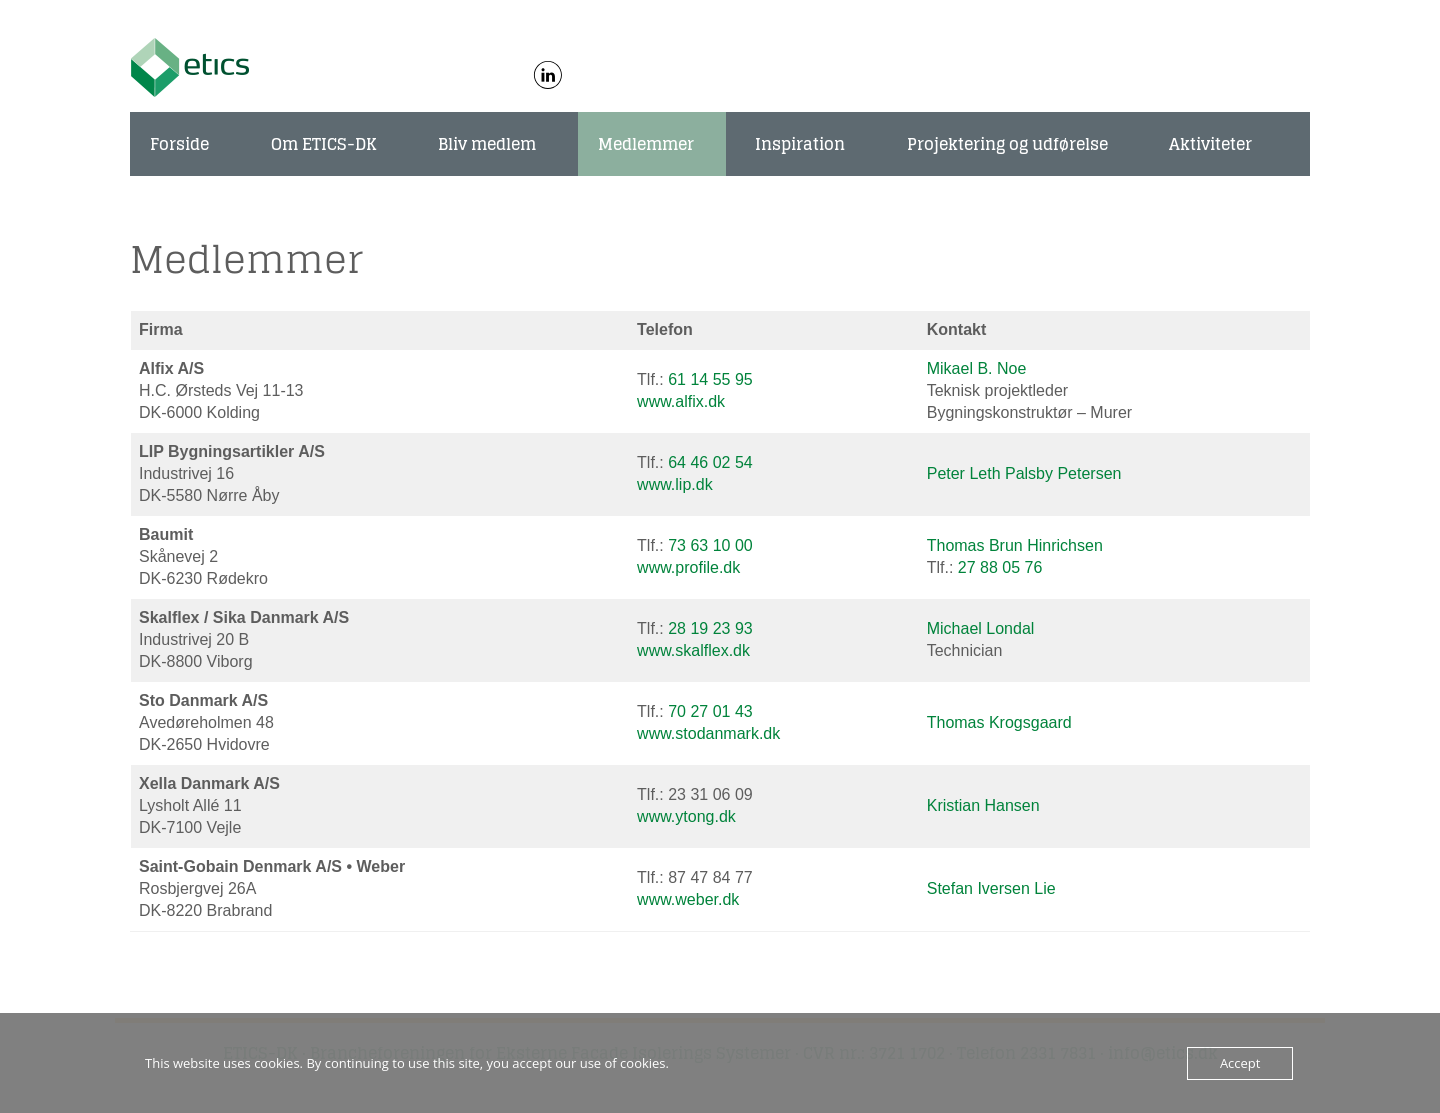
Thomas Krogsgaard (999, 722)
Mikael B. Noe (977, 368)
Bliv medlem (487, 144)
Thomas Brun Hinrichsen (1015, 545)
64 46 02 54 (710, 462)
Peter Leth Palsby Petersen (1024, 473)
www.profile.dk (688, 567)
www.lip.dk (675, 484)
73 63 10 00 (710, 545)
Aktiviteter (1210, 144)
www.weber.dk (688, 899)
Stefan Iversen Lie (991, 888)
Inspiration (800, 144)
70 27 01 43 (710, 711)
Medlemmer (646, 144)
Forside (179, 144)
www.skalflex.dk (693, 650)
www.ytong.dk (686, 816)
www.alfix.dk (681, 401)
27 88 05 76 (1000, 567)
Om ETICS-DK (324, 144)
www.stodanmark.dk (708, 733)
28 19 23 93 (710, 628)
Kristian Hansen (983, 805)
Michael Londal (981, 628)
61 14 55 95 (710, 379)
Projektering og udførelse (1007, 144)
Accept (1240, 1063)
